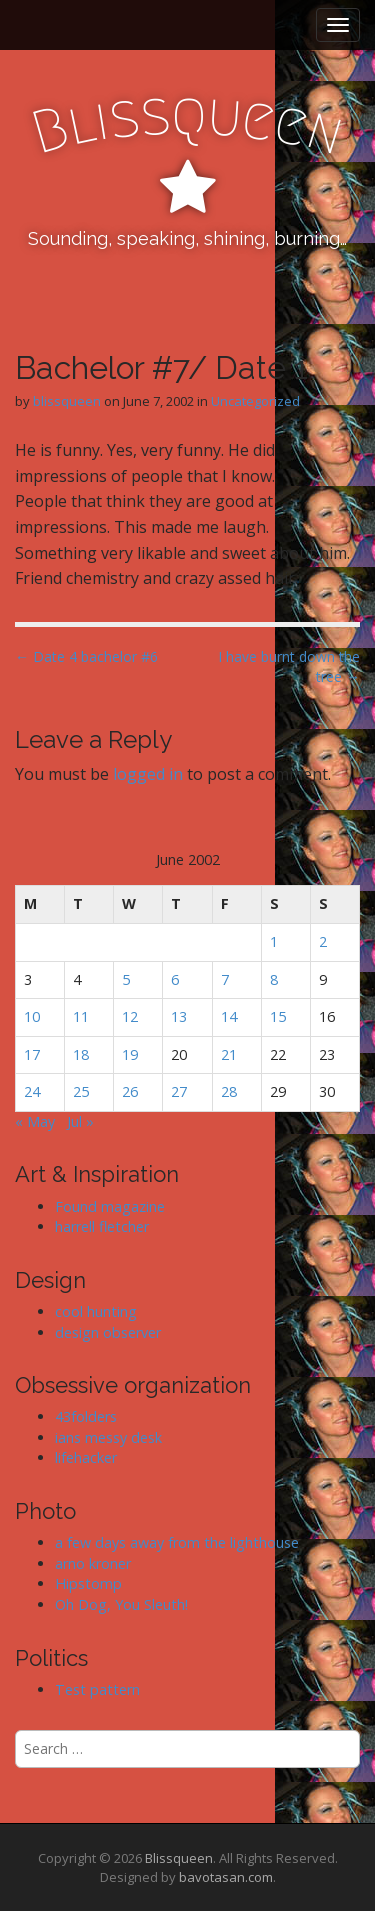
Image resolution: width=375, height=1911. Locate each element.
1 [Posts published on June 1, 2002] (274, 941)
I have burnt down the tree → (289, 666)
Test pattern (97, 1689)
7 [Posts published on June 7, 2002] (225, 979)
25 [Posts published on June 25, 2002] (81, 1091)
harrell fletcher (102, 1226)
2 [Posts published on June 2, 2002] (323, 941)
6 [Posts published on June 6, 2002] (175, 979)
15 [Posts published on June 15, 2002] (278, 1016)
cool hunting (96, 1311)
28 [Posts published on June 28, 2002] (229, 1091)
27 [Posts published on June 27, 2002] (179, 1091)
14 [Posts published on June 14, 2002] (229, 1016)
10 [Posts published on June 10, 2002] (32, 1016)
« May (35, 1121)
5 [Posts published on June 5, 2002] (126, 979)
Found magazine (110, 1206)
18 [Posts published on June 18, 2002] (81, 1054)
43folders (86, 1416)
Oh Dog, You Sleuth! (121, 1604)
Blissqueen (179, 1858)
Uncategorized (255, 401)
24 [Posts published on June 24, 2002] (32, 1091)
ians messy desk (108, 1437)
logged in (148, 774)
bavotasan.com (226, 1877)
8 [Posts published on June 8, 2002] (274, 979)
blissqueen (67, 401)
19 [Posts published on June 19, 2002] (130, 1054)
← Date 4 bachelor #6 (86, 656)
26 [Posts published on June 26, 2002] (130, 1091)
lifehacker (86, 1457)
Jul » (80, 1121)
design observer (108, 1332)
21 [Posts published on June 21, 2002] (229, 1054)
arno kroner (93, 1563)
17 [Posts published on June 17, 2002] (32, 1054)
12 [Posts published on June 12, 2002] (130, 1016)
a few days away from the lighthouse (177, 1542)
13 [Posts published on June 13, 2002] (179, 1016)
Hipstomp (88, 1583)
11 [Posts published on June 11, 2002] (81, 1016)
